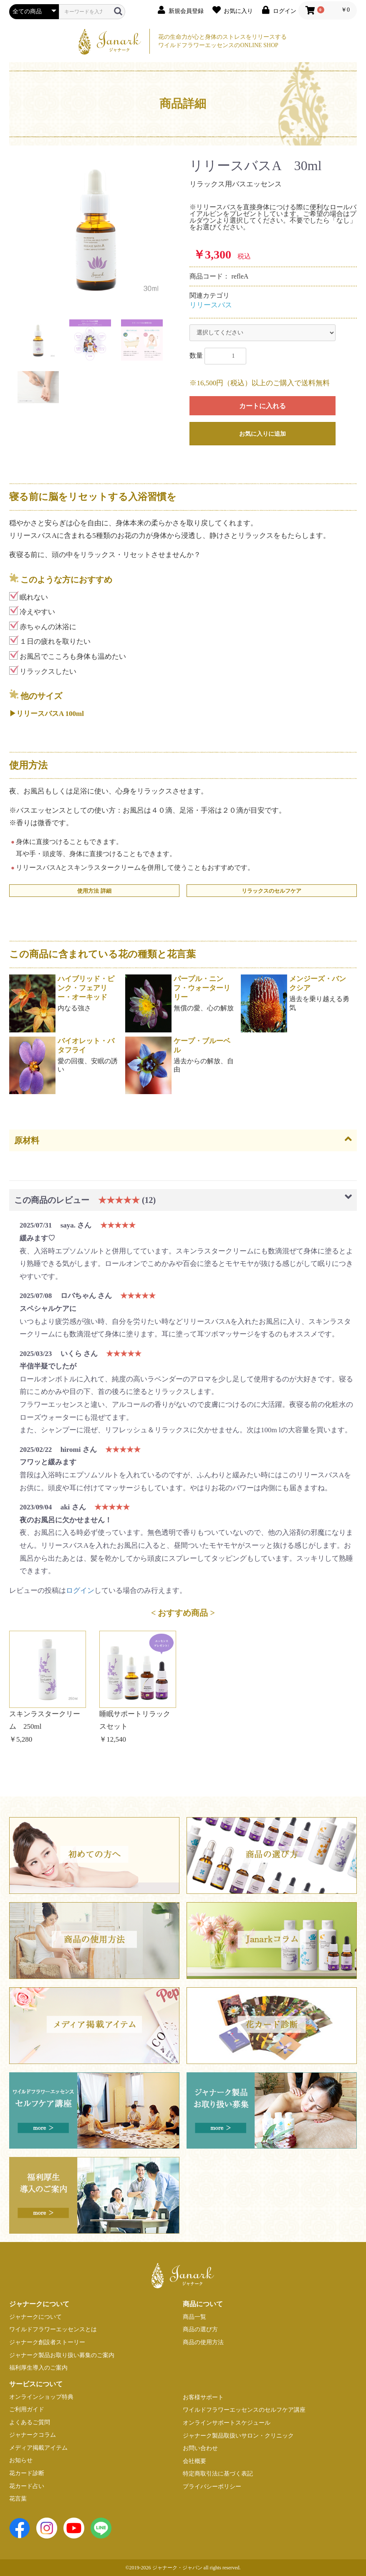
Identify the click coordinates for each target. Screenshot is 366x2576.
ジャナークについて (35, 2317)
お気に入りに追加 (262, 434)
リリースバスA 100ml (50, 714)
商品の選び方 (200, 2329)
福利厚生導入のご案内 (38, 2368)
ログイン (80, 1590)
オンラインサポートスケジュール (226, 2423)
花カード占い (26, 2486)
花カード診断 (26, 2473)
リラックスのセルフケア (271, 891)
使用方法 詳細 (94, 891)
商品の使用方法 (203, 2342)
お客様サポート (203, 2397)
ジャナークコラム (32, 2435)
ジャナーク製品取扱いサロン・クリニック (238, 2436)
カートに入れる (262, 405)
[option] (96, 228)
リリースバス (210, 305)
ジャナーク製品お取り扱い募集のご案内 (61, 2355)
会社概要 (194, 2461)
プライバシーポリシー (212, 2486)
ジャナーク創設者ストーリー (47, 2342)
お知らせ (21, 2460)
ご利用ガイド (26, 2409)
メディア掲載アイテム (38, 2448)
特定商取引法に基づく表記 (218, 2474)
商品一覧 (194, 2317)
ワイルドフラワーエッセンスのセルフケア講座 (244, 2410)
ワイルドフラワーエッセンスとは (53, 2329)
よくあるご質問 (29, 2422)
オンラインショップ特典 (41, 2397)
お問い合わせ (200, 2448)
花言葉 (18, 2499)
